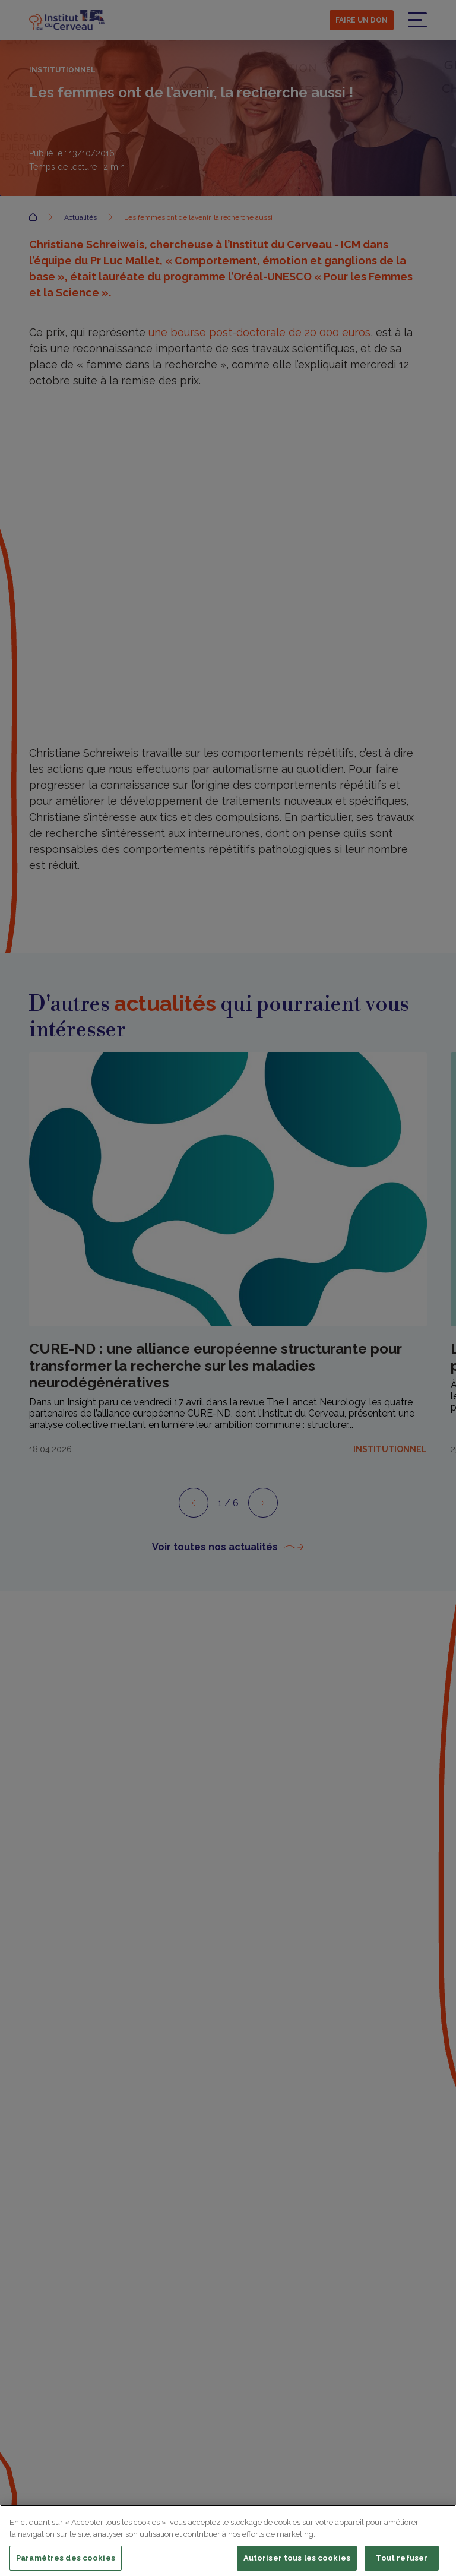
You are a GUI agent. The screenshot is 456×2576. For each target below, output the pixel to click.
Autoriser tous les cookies (296, 2557)
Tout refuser (402, 2557)
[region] (228, 2540)
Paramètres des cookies (65, 2557)
